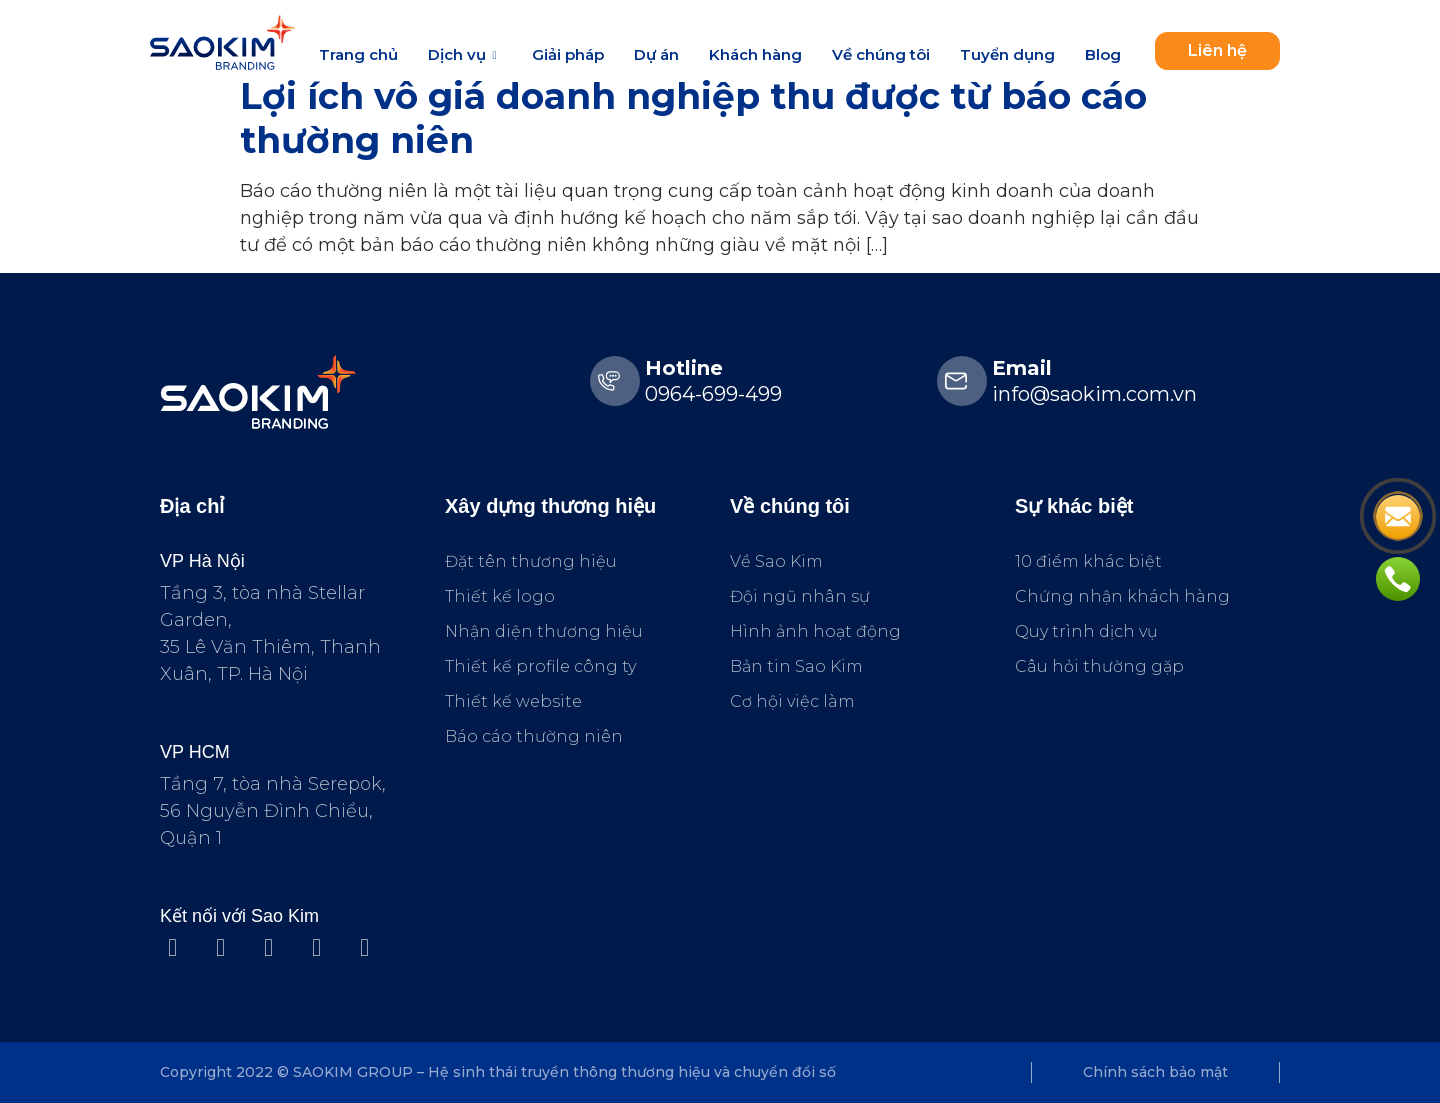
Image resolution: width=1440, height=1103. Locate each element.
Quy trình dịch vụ (1086, 631)
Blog (1103, 54)
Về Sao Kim (776, 561)
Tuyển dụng (1007, 54)
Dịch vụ (464, 54)
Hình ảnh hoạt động (815, 631)
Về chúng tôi (881, 54)
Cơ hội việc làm (792, 701)
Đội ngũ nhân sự (800, 596)
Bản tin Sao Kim (796, 666)
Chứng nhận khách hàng (1122, 596)
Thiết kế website (513, 701)
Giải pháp (568, 54)
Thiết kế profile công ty (540, 666)
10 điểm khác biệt (1088, 561)
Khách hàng (755, 54)
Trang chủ (358, 54)
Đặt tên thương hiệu (531, 561)
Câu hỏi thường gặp (1099, 666)
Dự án (656, 54)
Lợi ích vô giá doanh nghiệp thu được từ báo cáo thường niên (693, 117)
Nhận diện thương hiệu (544, 631)
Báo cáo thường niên (534, 736)
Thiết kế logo (500, 596)
